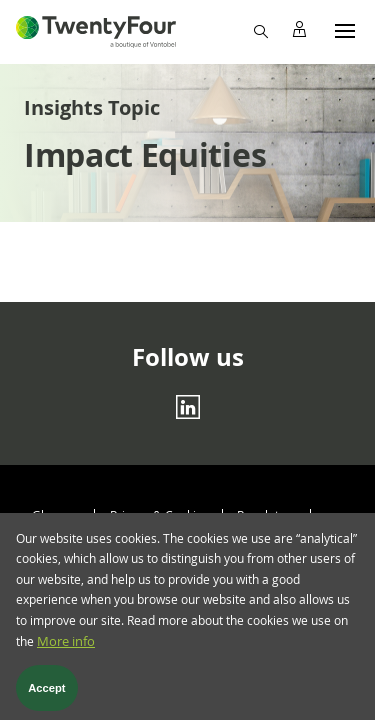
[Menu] (345, 30)
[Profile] (299, 30)
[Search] (260, 30)
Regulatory (267, 515)
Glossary (56, 515)
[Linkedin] (188, 406)
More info (66, 652)
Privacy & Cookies (159, 515)
